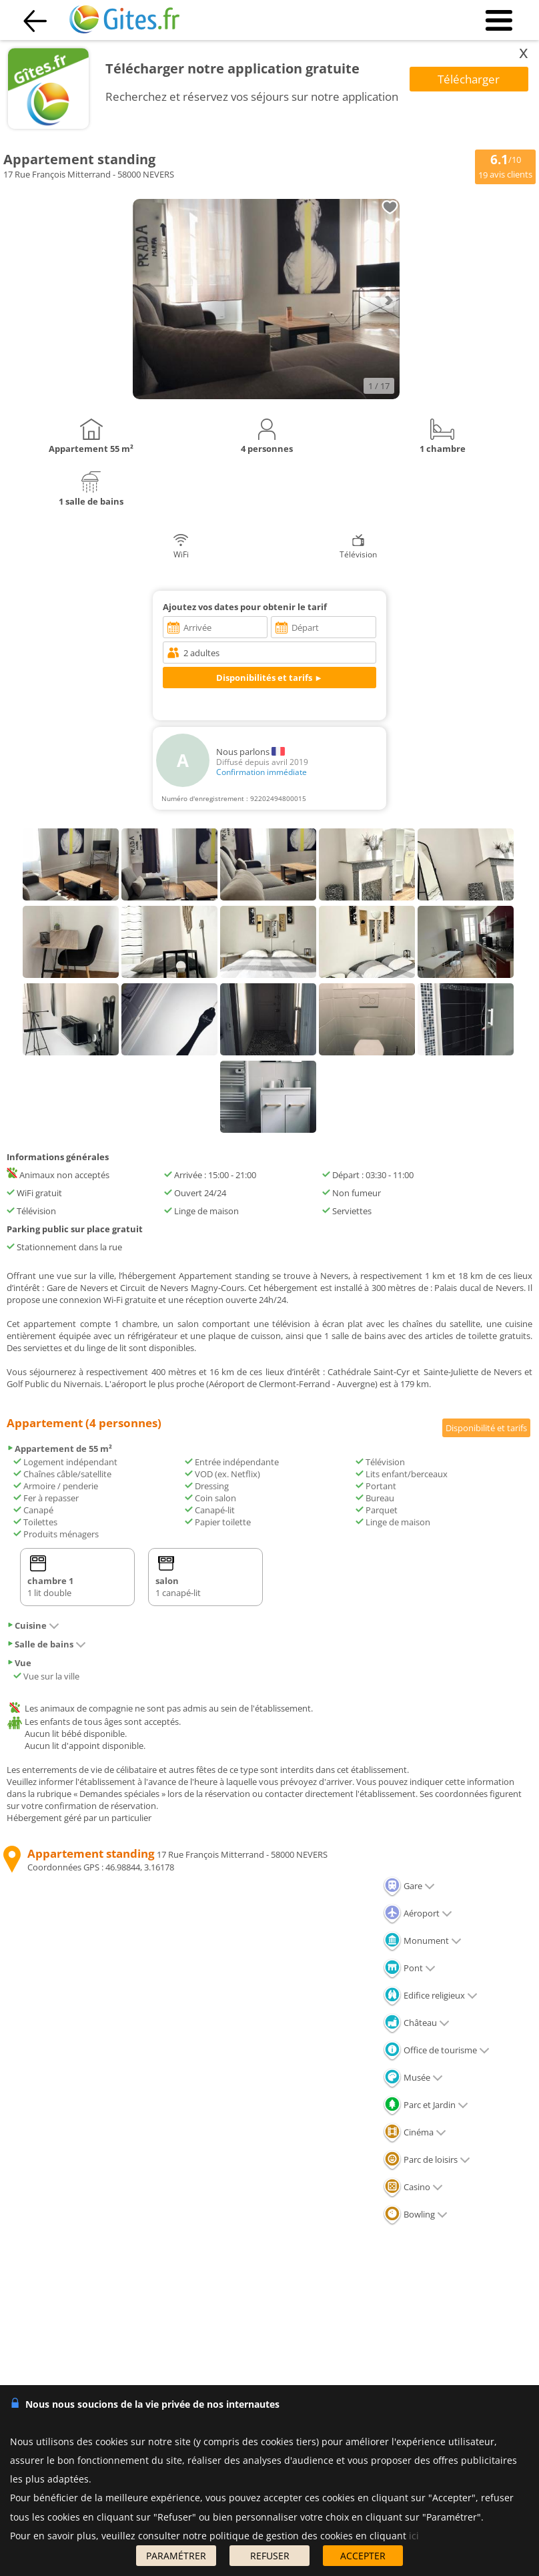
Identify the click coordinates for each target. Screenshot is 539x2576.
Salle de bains (46, 1644)
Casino (413, 2187)
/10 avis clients (505, 165)
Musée (413, 2077)
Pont (409, 1968)
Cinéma (414, 2132)
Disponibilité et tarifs (486, 1428)
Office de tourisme (436, 2050)
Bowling (415, 2214)
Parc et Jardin (425, 2105)
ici (414, 2535)
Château (416, 2023)
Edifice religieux (430, 1995)
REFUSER (270, 2555)
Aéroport (417, 1913)
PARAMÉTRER (176, 2555)
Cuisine (33, 1625)
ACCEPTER (363, 2555)
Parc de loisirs (426, 2159)
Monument (422, 1941)
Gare (409, 1886)
